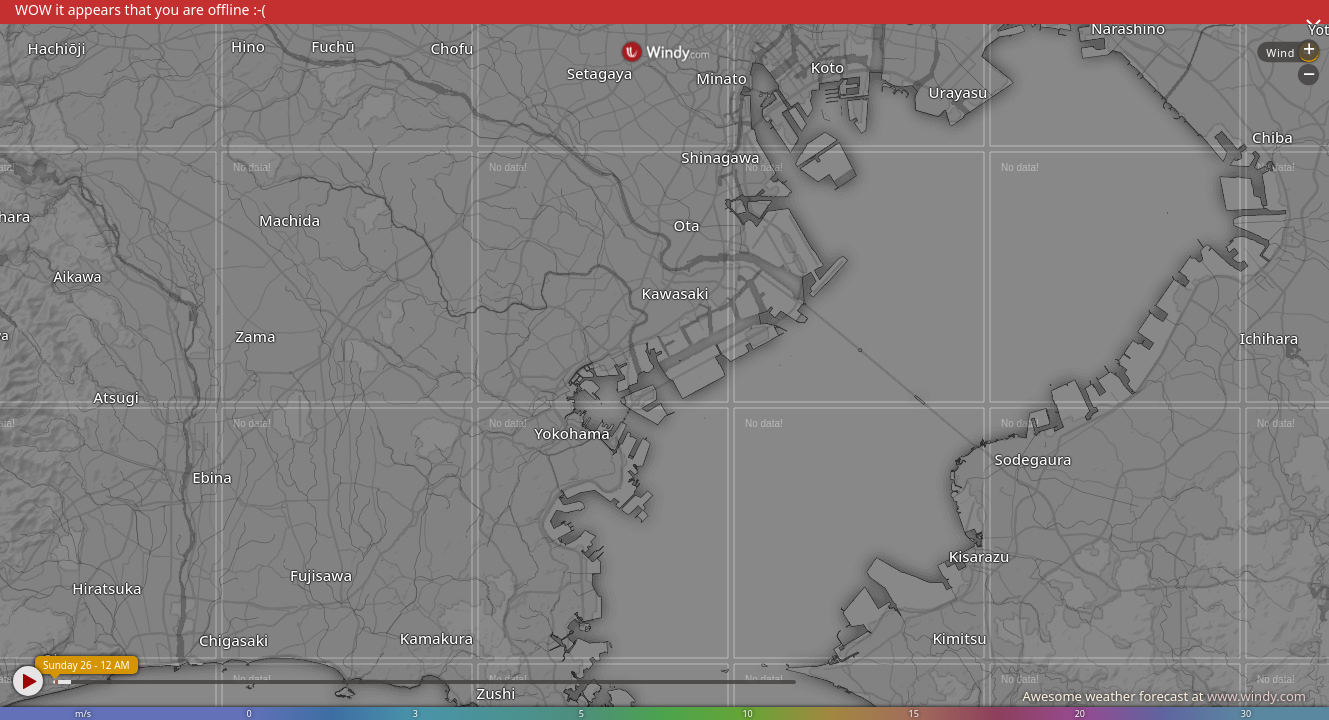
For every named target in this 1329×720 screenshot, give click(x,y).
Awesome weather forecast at (1164, 696)
